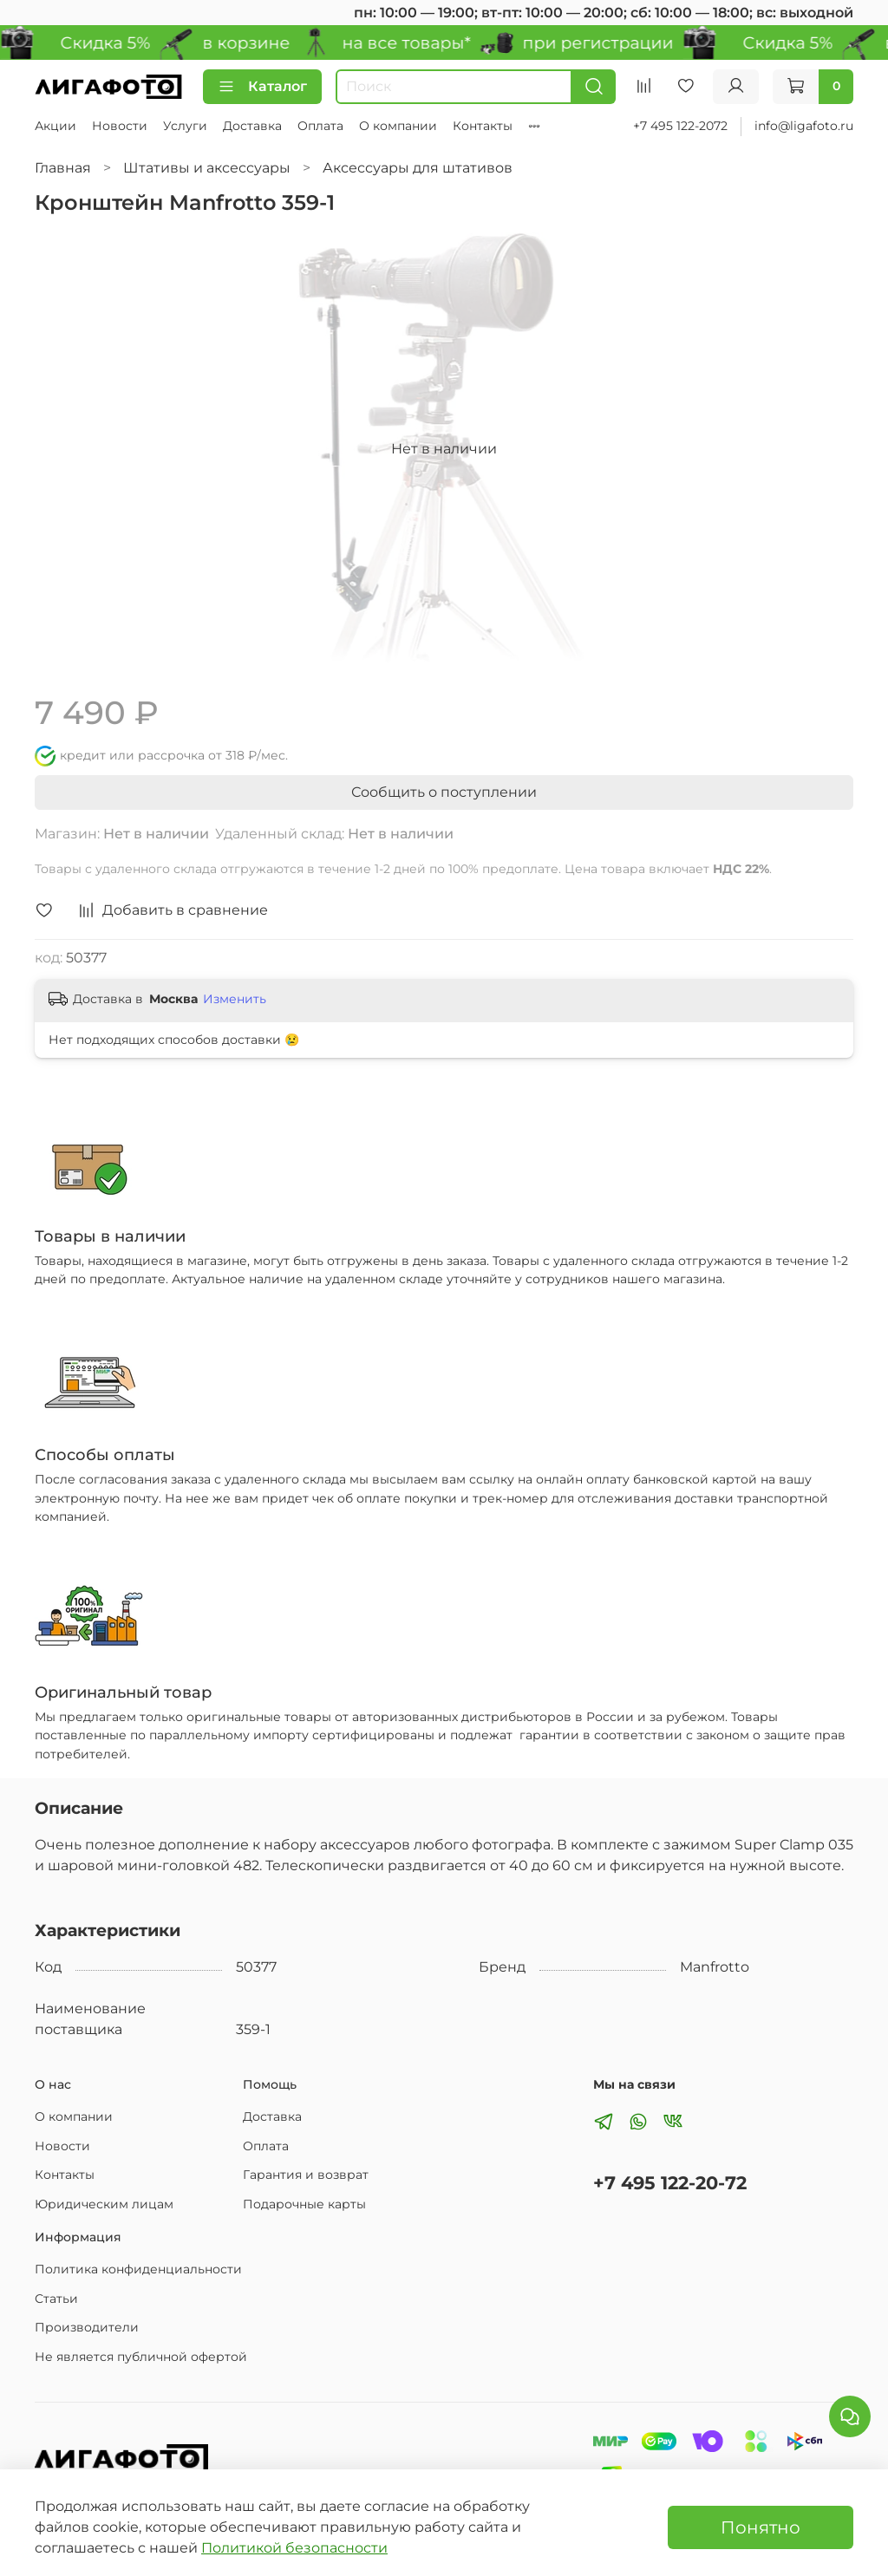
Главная (63, 168)
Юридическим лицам (104, 2204)
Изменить (234, 999)
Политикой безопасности (294, 2548)
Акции (55, 126)
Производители (87, 2327)
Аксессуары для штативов (418, 168)
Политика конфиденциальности (138, 2269)
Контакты (483, 126)
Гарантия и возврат (306, 2174)
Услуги (185, 126)
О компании (398, 126)
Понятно (760, 2527)
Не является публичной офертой (141, 2356)
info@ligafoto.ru (803, 126)
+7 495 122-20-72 (670, 2183)
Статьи (56, 2298)
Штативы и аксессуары (207, 168)
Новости (119, 126)
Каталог (262, 86)
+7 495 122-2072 (680, 126)
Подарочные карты (304, 2204)
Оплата (320, 126)
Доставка (252, 126)
